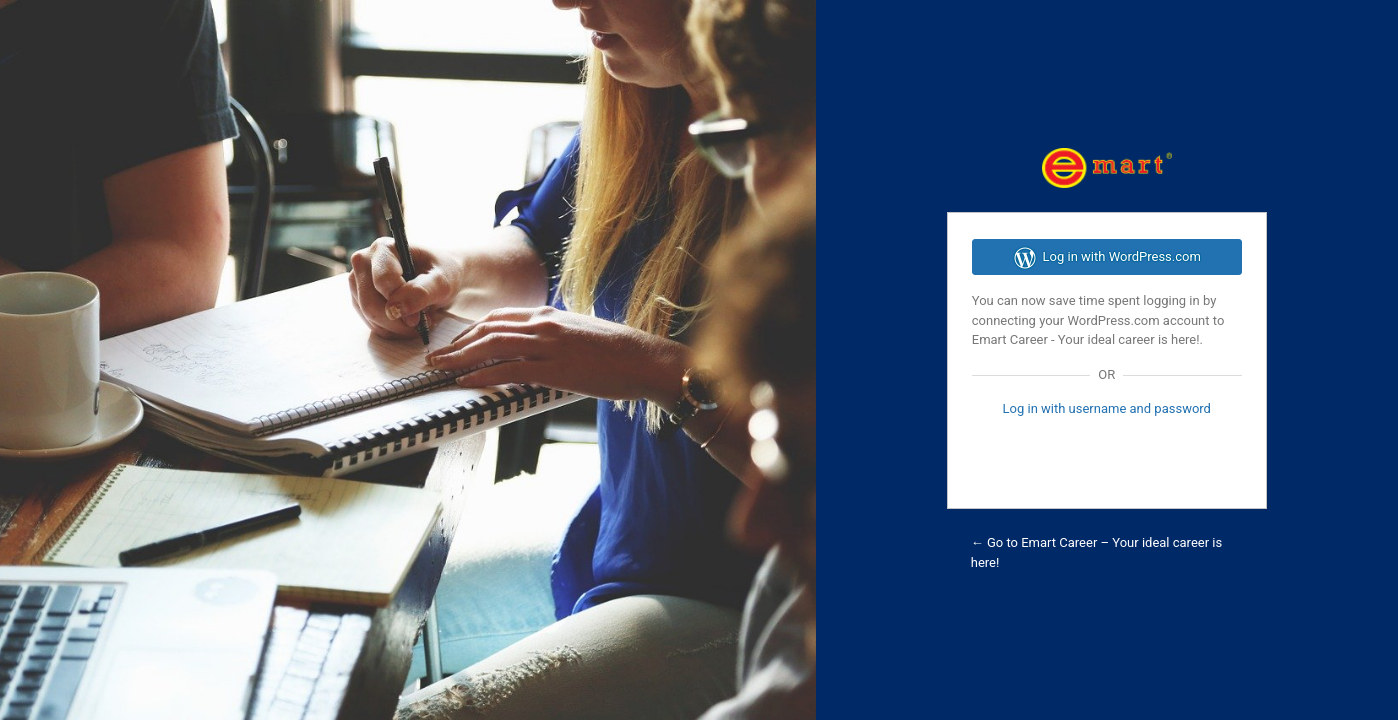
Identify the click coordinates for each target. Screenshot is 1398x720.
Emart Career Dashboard (1107, 168)
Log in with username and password (1107, 408)
